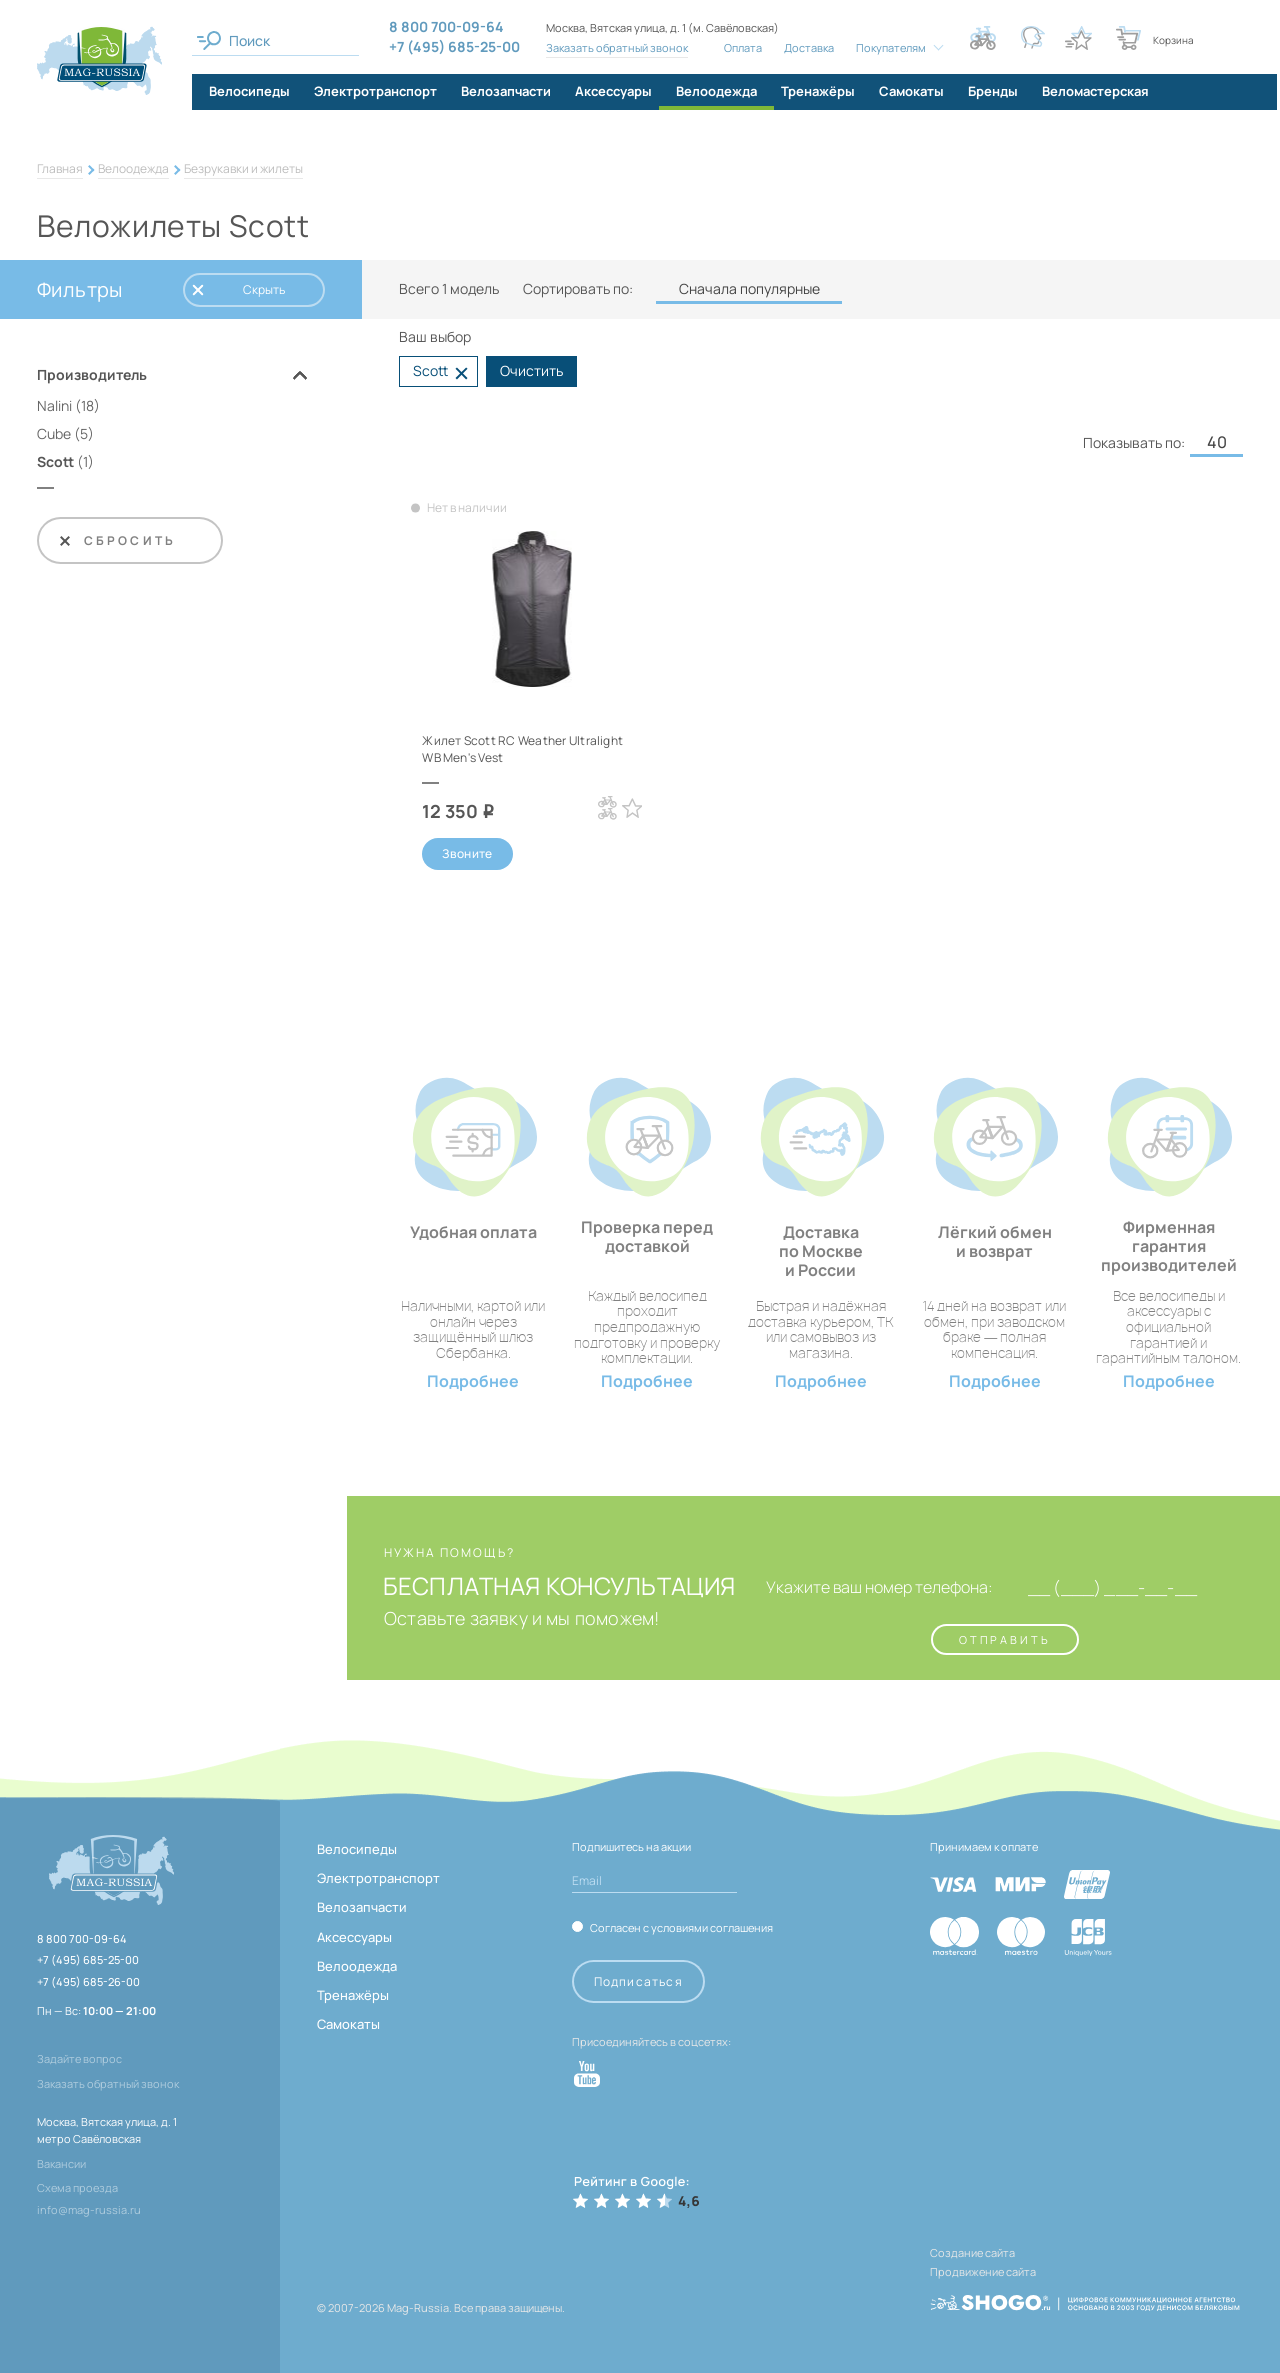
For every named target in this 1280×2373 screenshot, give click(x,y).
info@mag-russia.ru (89, 2213)
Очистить (531, 370)
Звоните (467, 855)
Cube (54, 433)
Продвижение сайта (983, 2270)
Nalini (54, 405)
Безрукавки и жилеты (243, 168)
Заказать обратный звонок (612, 47)
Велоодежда (133, 168)
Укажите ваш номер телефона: (849, 1591)
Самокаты (348, 2028)
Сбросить (116, 540)
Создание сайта (972, 2256)
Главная (60, 168)
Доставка (804, 47)
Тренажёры (353, 1999)
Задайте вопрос (79, 2062)
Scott (55, 461)
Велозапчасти (362, 1911)
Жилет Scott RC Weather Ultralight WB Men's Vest (506, 748)
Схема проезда (77, 2191)
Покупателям (886, 47)
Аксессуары (354, 1941)
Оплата (738, 47)
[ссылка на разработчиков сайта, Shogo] (1085, 2290)
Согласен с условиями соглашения (681, 1931)
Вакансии (61, 2167)
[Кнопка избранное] (1078, 38)
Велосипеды (357, 1853)
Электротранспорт (378, 1882)
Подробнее (473, 1385)
